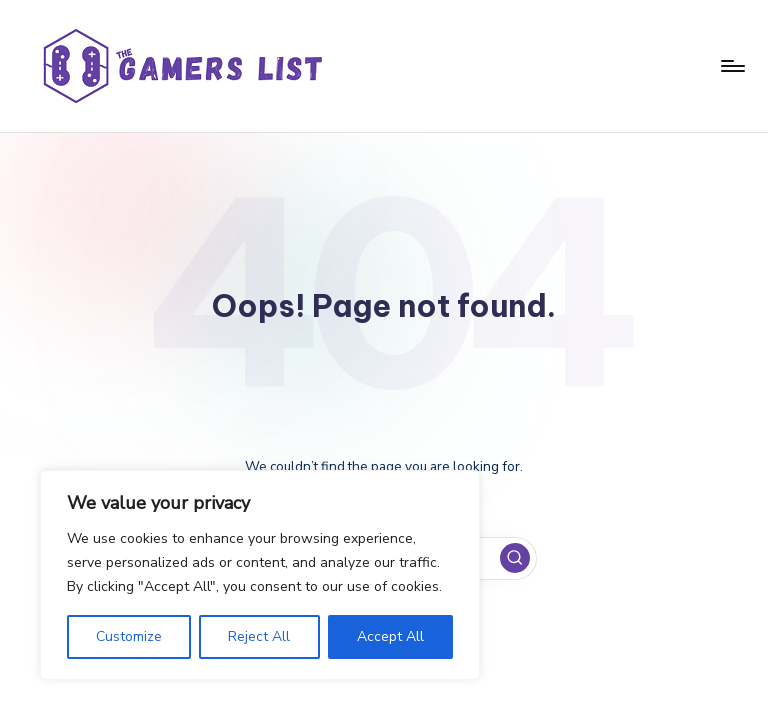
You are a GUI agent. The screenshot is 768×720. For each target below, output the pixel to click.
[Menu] (731, 66)
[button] (515, 558)
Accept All (390, 636)
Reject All (259, 636)
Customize (129, 636)
